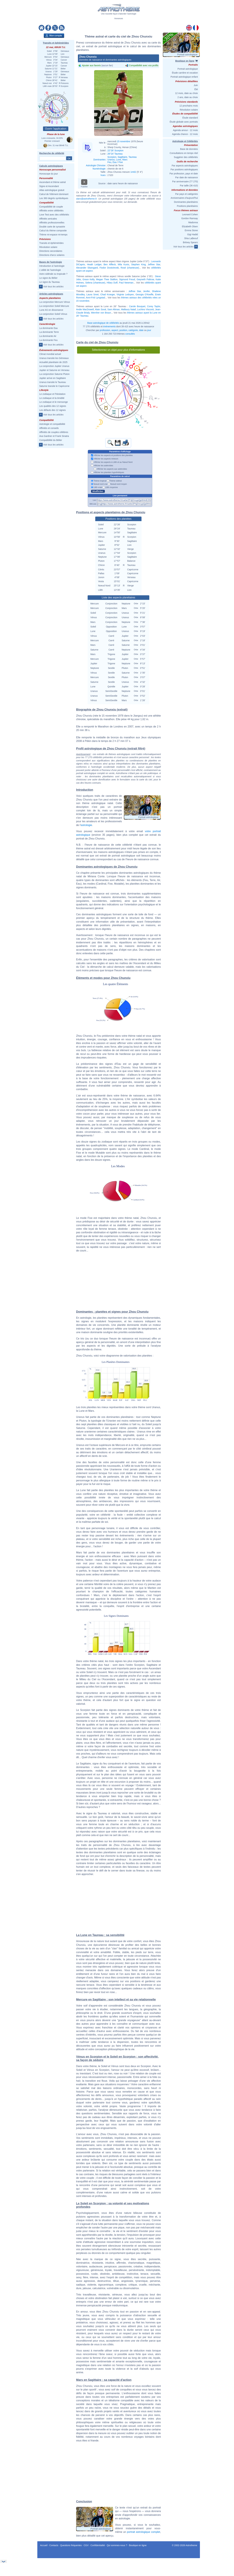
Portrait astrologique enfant (184, 76)
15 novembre (123, 141)
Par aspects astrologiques (185, 165)
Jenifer (146, 291)
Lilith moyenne (111, 487)
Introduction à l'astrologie (51, 266)
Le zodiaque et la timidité (51, 398)
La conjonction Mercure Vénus (54, 302)
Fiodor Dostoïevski (109, 267)
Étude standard (190, 117)
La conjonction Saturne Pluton (54, 374)
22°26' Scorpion (115, 150)
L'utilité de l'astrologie (50, 270)
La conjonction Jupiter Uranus (54, 366)
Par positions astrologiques (184, 169)
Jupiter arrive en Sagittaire (52, 378)
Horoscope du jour (48, 173)
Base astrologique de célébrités (103, 323)
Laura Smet (92, 294)
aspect (114, 330)
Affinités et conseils (49, 428)
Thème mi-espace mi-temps (53, 234)
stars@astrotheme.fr (86, 198)
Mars (124, 159)
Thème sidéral (115, 481)
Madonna (193, 222)
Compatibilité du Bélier (50, 440)
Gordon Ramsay (189, 218)
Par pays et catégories (186, 194)
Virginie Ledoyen (125, 294)
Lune (118, 159)
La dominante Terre (49, 332)
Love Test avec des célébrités (54, 214)
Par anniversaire (180, 181)
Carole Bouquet (137, 306)
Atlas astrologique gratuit (51, 190)
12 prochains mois (188, 105)
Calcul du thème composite (53, 230)
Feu (109, 162)
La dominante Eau (48, 328)
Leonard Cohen (190, 214)
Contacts (53, 2545)
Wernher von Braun (101, 312)
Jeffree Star (154, 264)
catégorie (133, 330)
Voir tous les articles (53, 286)
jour (149, 330)
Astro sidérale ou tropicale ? (53, 274)
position (123, 330)
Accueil (43, 2545)
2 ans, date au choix (188, 97)
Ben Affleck (110, 264)
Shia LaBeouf (191, 238)
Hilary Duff (112, 282)
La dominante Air (47, 336)
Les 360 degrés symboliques (53, 198)
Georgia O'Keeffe (144, 294)
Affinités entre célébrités (51, 210)
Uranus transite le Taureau (52, 382)
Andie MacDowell (85, 309)
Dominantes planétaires (186, 202)
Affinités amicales (48, 218)
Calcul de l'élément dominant (53, 194)
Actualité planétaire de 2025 (53, 362)
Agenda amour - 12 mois (185, 130)
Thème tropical (99, 481)
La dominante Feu (48, 340)
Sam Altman (113, 309)
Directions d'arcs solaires (51, 255)
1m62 (133, 172)
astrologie (86, 825)
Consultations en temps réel (184, 153)
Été (196, 89)
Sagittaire (122, 157)
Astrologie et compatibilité (52, 424)
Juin (196, 85)
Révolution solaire (48, 247)
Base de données (189, 149)
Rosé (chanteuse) (130, 267)
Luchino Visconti (145, 309)
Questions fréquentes (71, 2545)
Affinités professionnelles (51, 222)
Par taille (184, 185)
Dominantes (99, 159)
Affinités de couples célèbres (53, 432)
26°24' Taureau (115, 153)
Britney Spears (190, 242)
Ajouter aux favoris (91, 65)
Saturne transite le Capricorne (54, 386)
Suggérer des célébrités (186, 157)
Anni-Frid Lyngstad (95, 297)
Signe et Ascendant (49, 186)
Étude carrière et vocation (185, 72)
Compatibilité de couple (51, 206)
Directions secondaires (50, 251)
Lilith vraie (97, 487)
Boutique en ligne (138, 2545)
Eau (115, 162)
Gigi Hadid (192, 234)
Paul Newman (126, 282)
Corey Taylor (153, 306)
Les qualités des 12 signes (52, 406)
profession (105, 330)
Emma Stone (191, 230)
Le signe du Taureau (49, 282)
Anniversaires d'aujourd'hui (184, 198)
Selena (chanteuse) (95, 282)
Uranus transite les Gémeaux (54, 358)
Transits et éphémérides (56, 43)
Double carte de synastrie (52, 226)
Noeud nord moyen (118, 484)
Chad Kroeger (107, 294)
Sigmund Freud (127, 279)
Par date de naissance (186, 177)
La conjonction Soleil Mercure (54, 306)
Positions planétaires (187, 206)
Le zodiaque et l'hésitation (52, 394)
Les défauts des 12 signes (52, 410)
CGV (86, 2545)
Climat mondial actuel (50, 354)
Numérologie (99, 168)
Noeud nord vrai (100, 484)
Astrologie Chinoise (96, 165)
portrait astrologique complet (143, 2532)
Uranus (111, 159)
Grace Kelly (88, 279)
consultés (130, 333)
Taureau (133, 157)
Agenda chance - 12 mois (185, 134)
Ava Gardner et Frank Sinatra (54, 436)
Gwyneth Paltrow (145, 279)
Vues (102, 175)
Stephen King (138, 264)
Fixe (120, 162)
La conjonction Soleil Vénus (53, 314)
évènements (109, 326)
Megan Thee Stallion (106, 279)
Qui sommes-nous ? (117, 2545)
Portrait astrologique (188, 69)
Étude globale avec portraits (184, 121)
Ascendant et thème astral (52, 182)
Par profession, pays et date (184, 173)
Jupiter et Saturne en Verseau (54, 370)
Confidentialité (98, 2545)
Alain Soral (100, 309)
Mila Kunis (123, 264)
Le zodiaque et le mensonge (53, 402)
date (141, 330)
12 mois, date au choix (186, 93)
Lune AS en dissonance (51, 310)
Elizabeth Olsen (190, 226)
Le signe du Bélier (48, 278)
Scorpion (111, 157)
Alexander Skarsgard (87, 267)
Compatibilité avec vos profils (143, 65)
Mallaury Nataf (128, 309)
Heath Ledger (94, 264)
